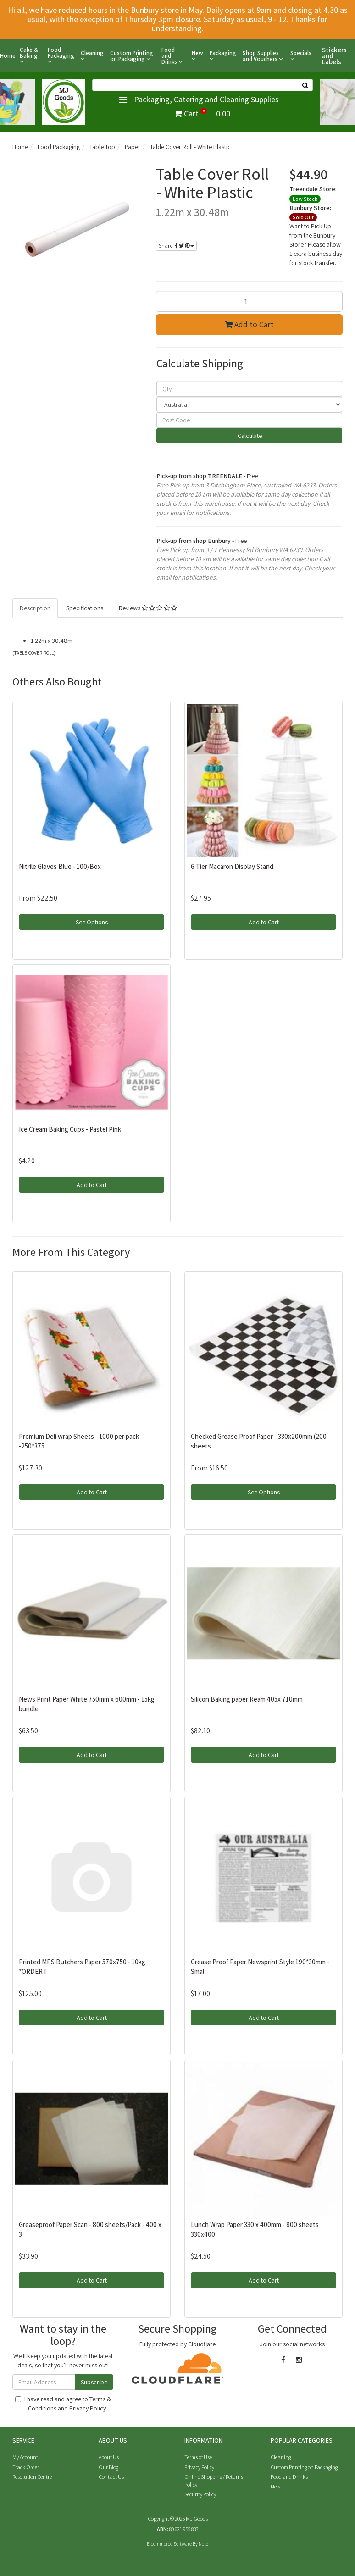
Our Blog (108, 2467)
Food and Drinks (171, 56)
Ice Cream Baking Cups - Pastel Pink (70, 1129)
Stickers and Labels (334, 56)
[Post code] (249, 420)
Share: (176, 245)
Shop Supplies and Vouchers (263, 56)
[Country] (249, 404)
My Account (25, 2457)
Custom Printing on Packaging (131, 56)
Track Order (25, 2467)
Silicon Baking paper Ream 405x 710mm (247, 1699)
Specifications (84, 608)
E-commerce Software (169, 2544)
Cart (202, 113)
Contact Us (111, 2476)
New (197, 56)
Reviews (148, 608)
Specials (300, 56)
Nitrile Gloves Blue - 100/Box (60, 866)
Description (35, 608)
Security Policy (200, 2494)
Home (8, 56)
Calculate (249, 435)
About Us (109, 2457)
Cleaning (92, 56)
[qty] (249, 389)
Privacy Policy (87, 2408)
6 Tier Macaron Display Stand (232, 866)
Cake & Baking (29, 56)
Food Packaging (61, 56)
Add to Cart (249, 324)
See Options (92, 922)
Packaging (223, 56)
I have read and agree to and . (63, 2403)
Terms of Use (198, 2457)
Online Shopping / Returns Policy (213, 2480)
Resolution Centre (32, 2476)
